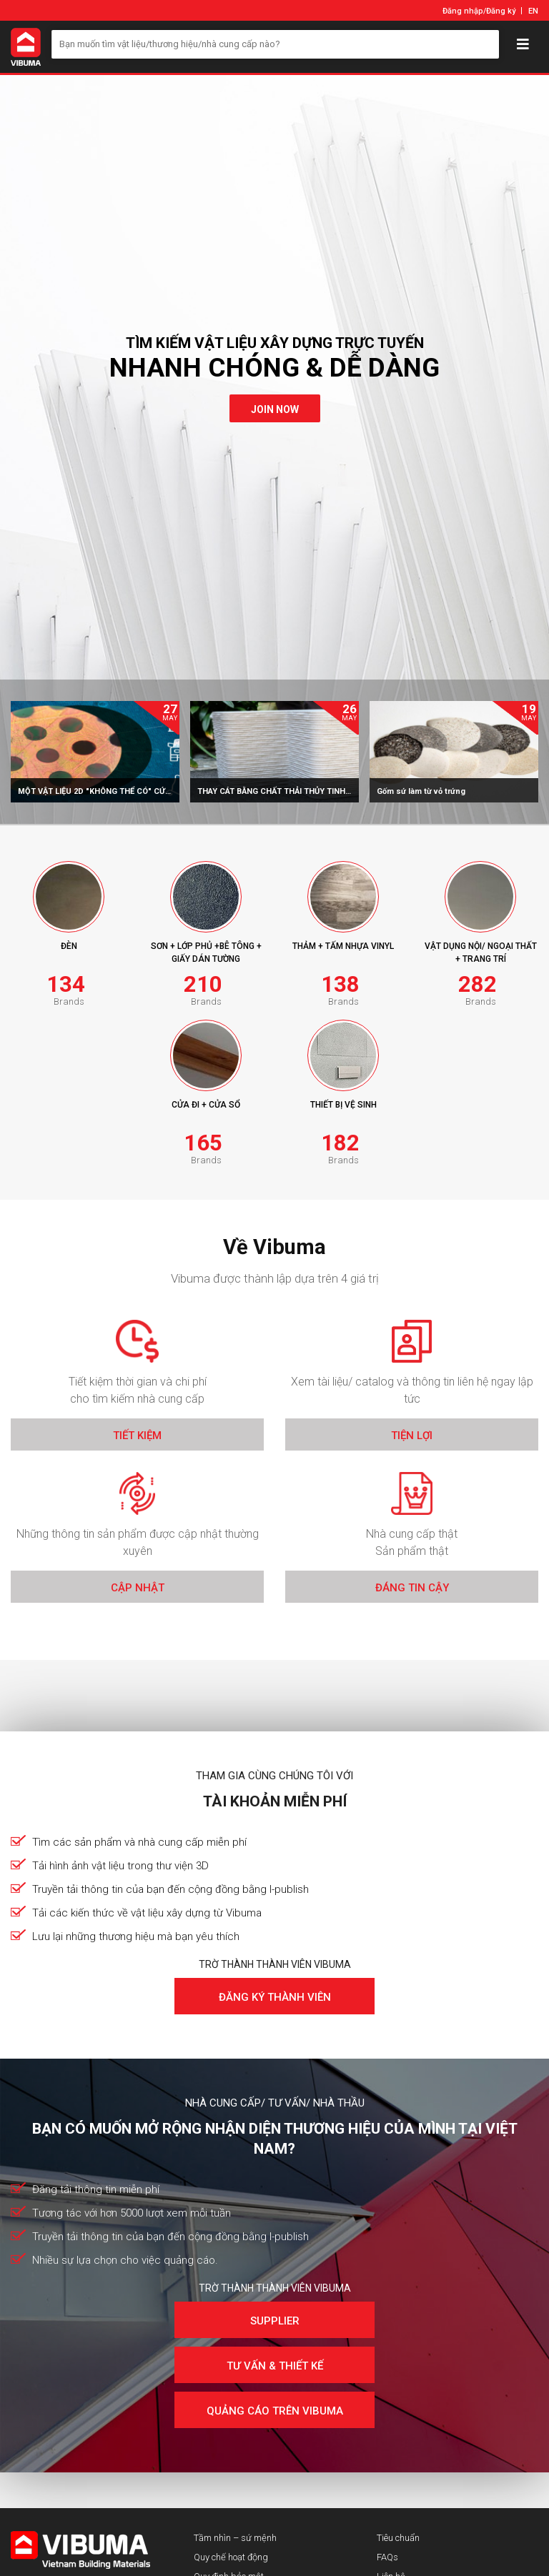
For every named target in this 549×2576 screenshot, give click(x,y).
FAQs (387, 2557)
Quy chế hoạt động (231, 2557)
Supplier (275, 2320)
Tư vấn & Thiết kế (275, 2365)
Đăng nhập (462, 11)
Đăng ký (500, 11)
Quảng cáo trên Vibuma (275, 2411)
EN (533, 11)
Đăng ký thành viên (275, 1997)
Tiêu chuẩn (398, 2537)
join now (275, 409)
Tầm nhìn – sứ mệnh (235, 2537)
